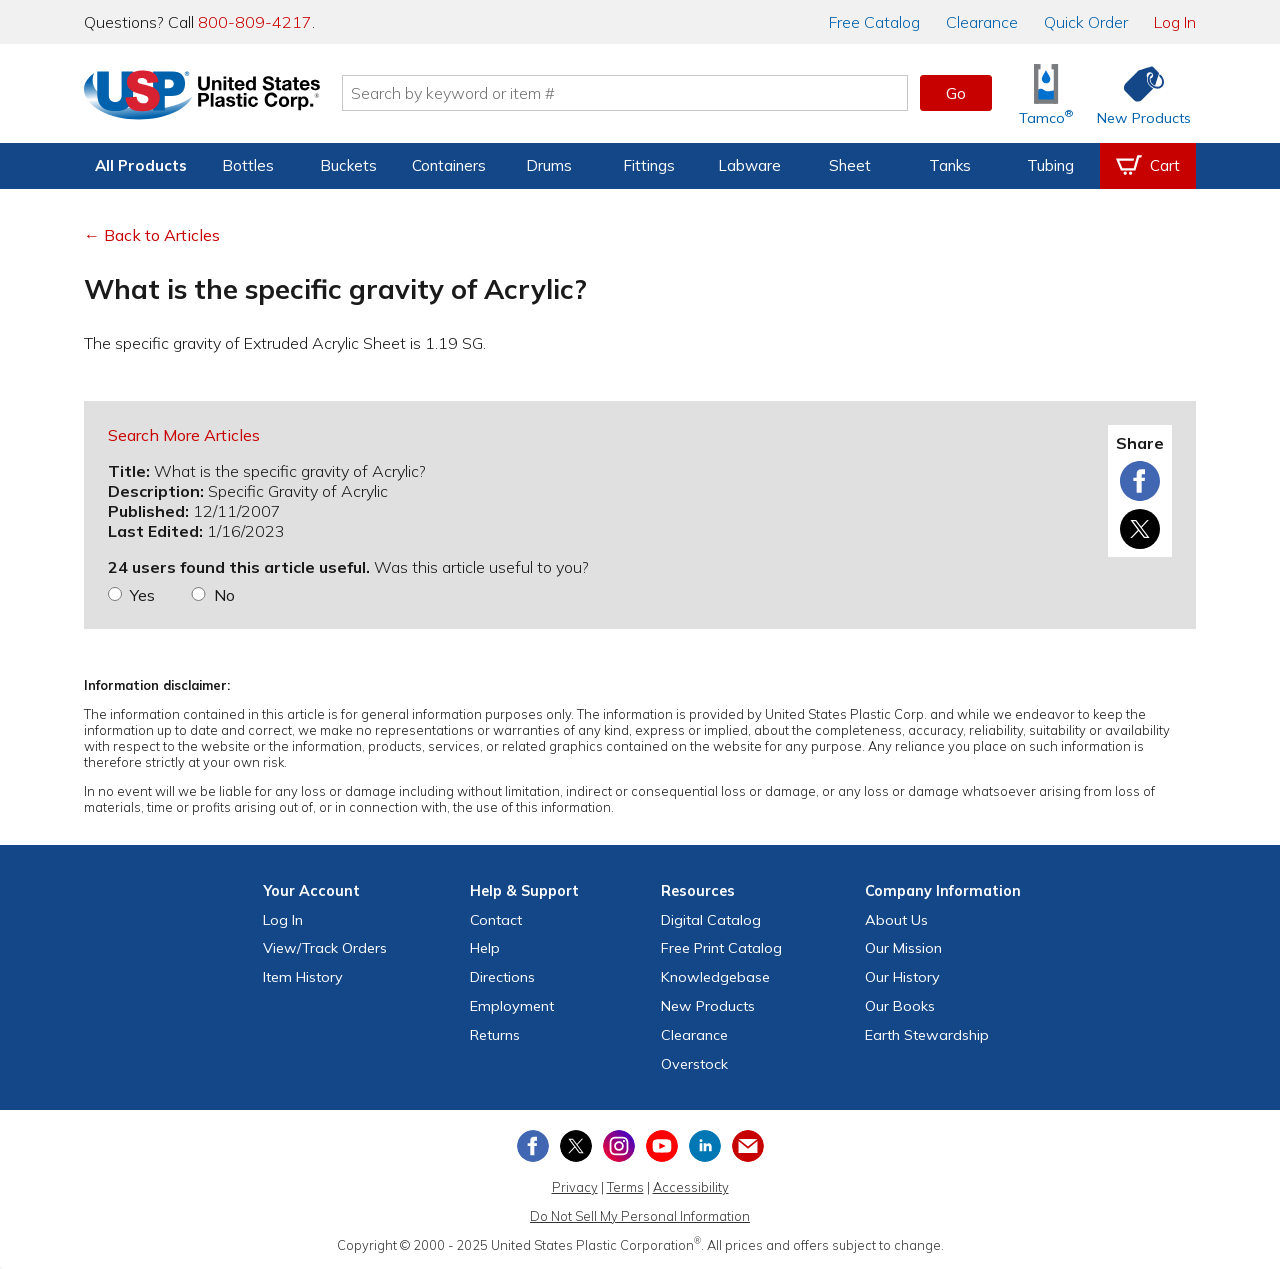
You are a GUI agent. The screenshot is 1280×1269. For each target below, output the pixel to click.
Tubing (1050, 165)
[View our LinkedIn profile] (705, 1146)
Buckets (348, 165)
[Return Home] (202, 97)
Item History (303, 977)
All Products (141, 165)
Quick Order (1086, 22)
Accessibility (691, 1187)
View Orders (325, 948)
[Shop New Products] (1137, 93)
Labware (749, 165)
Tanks (950, 165)
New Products (708, 1006)
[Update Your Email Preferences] (748, 1146)
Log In (1175, 22)
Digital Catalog (711, 920)
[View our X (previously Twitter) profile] (576, 1146)
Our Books (900, 1006)
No (224, 595)
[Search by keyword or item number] (625, 93)
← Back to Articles (152, 235)
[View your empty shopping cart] (1148, 166)
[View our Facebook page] (533, 1146)
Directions (502, 977)
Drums (549, 165)
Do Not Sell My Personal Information (640, 1216)
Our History (902, 977)
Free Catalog (721, 948)
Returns (495, 1035)
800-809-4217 (255, 22)
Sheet (850, 165)
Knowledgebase (715, 977)
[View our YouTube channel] (662, 1146)
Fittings (649, 165)
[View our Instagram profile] (619, 1146)
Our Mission (903, 948)
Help (485, 948)
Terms (625, 1187)
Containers (449, 165)
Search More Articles (184, 435)
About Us (896, 920)
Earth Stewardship (927, 1035)
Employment (512, 1006)
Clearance (982, 22)
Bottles (248, 165)
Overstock (694, 1064)
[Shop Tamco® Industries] (1046, 93)
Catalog (874, 22)
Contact (496, 920)
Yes (142, 595)
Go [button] (956, 93)
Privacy (575, 1187)
